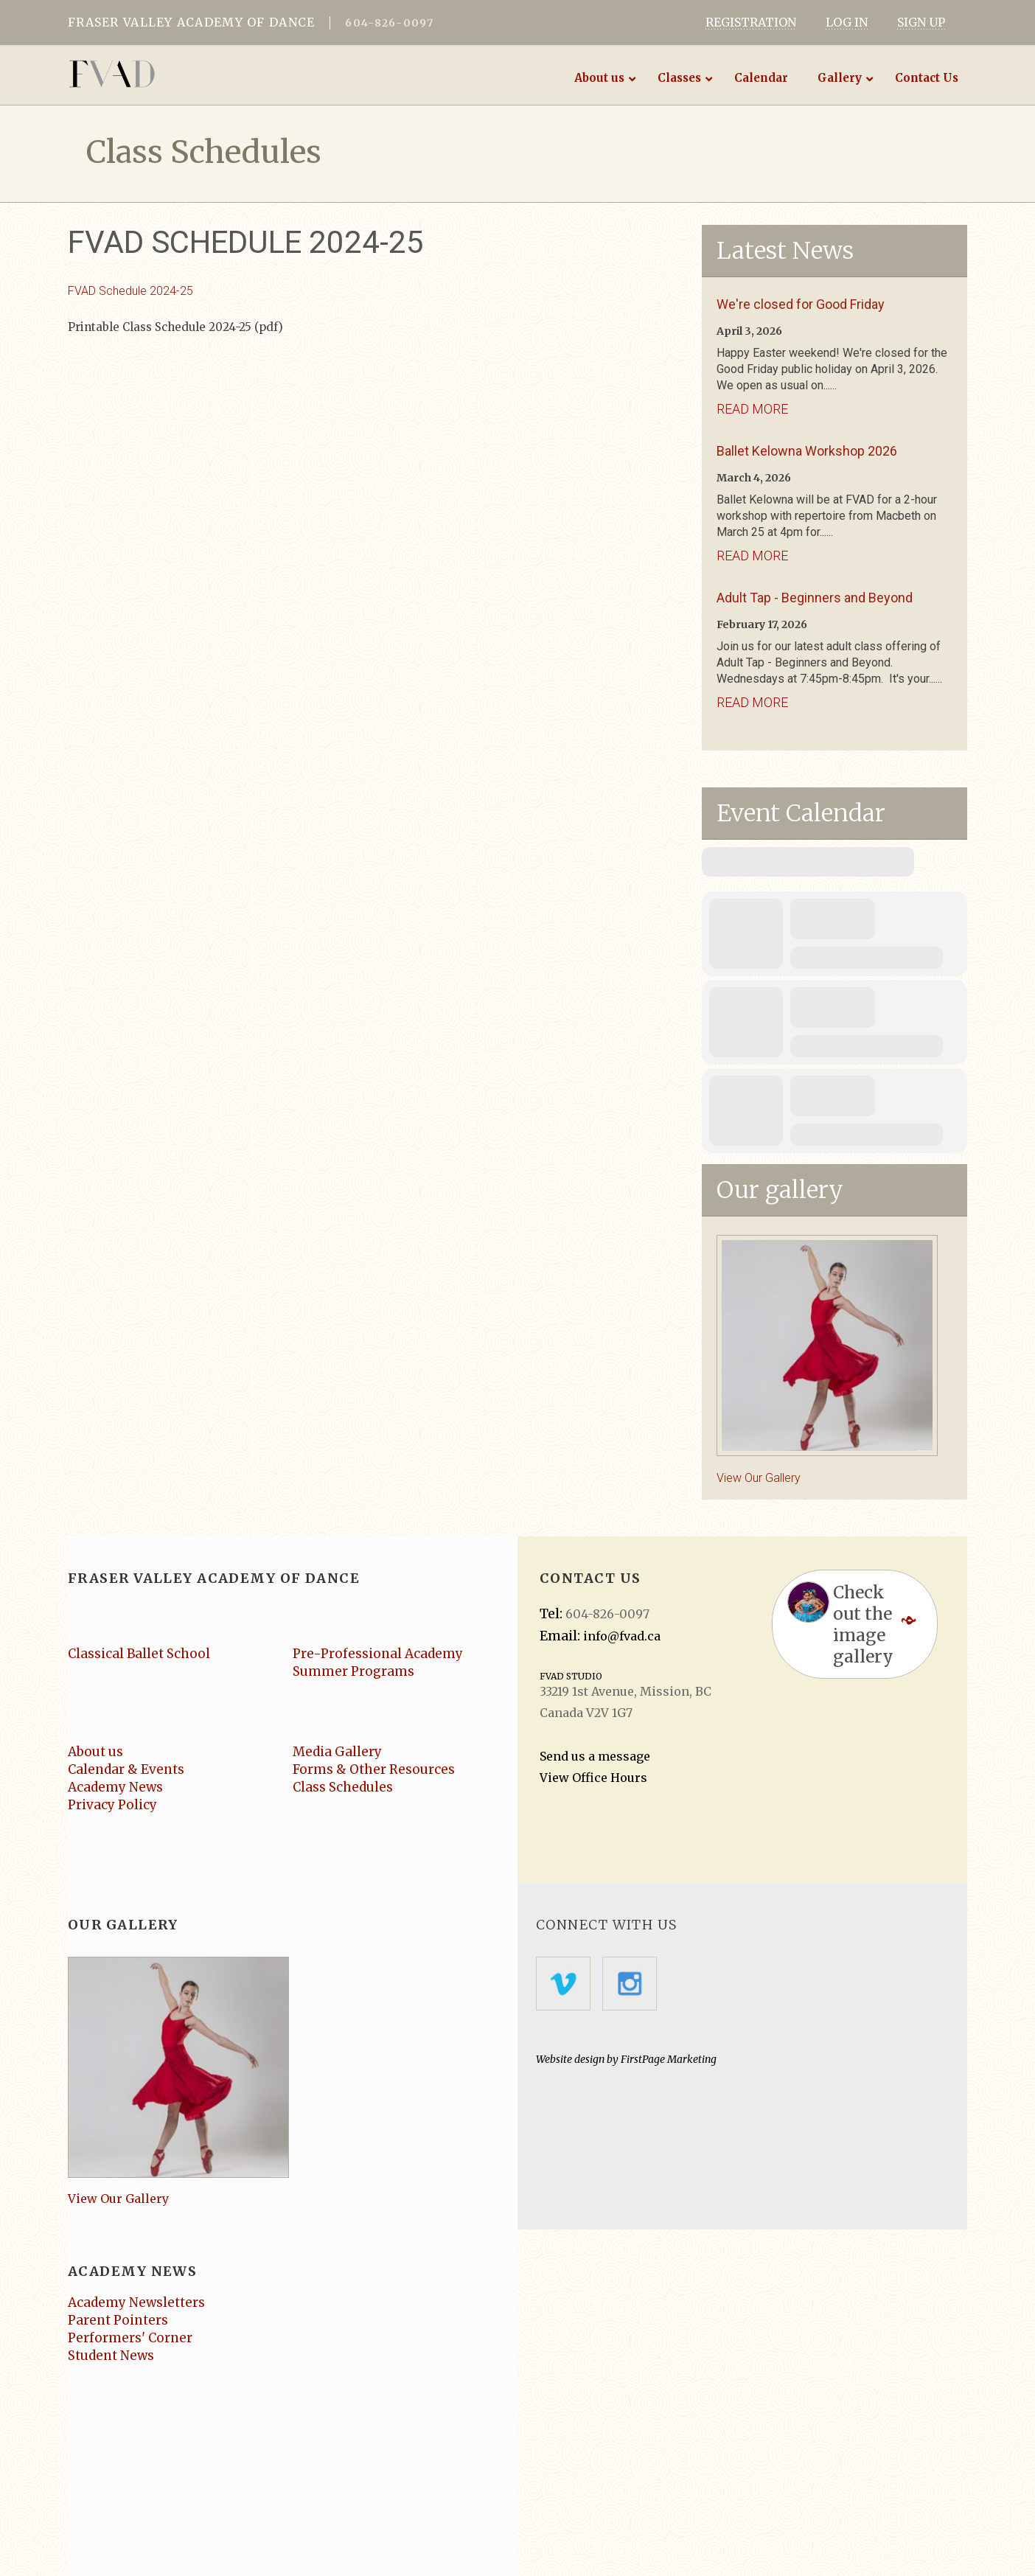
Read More (752, 409)
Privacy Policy (112, 1805)
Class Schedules (343, 1787)
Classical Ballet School (139, 1654)
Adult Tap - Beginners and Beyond (815, 597)
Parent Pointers (118, 2320)
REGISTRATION (750, 22)
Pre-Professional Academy (378, 1654)
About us (95, 1752)
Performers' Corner (130, 2338)
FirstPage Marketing (669, 2059)
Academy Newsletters (136, 2302)
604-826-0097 (389, 22)
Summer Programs (353, 1671)
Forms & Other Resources (374, 1769)
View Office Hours (593, 1777)
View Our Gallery (759, 1478)
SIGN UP (921, 22)
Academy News (115, 1787)
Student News (111, 2355)
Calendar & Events (126, 1769)
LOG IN (847, 22)
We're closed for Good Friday (801, 304)
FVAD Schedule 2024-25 (130, 291)
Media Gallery (337, 1752)
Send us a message (595, 1756)
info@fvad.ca (622, 1636)
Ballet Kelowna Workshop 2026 (807, 451)
